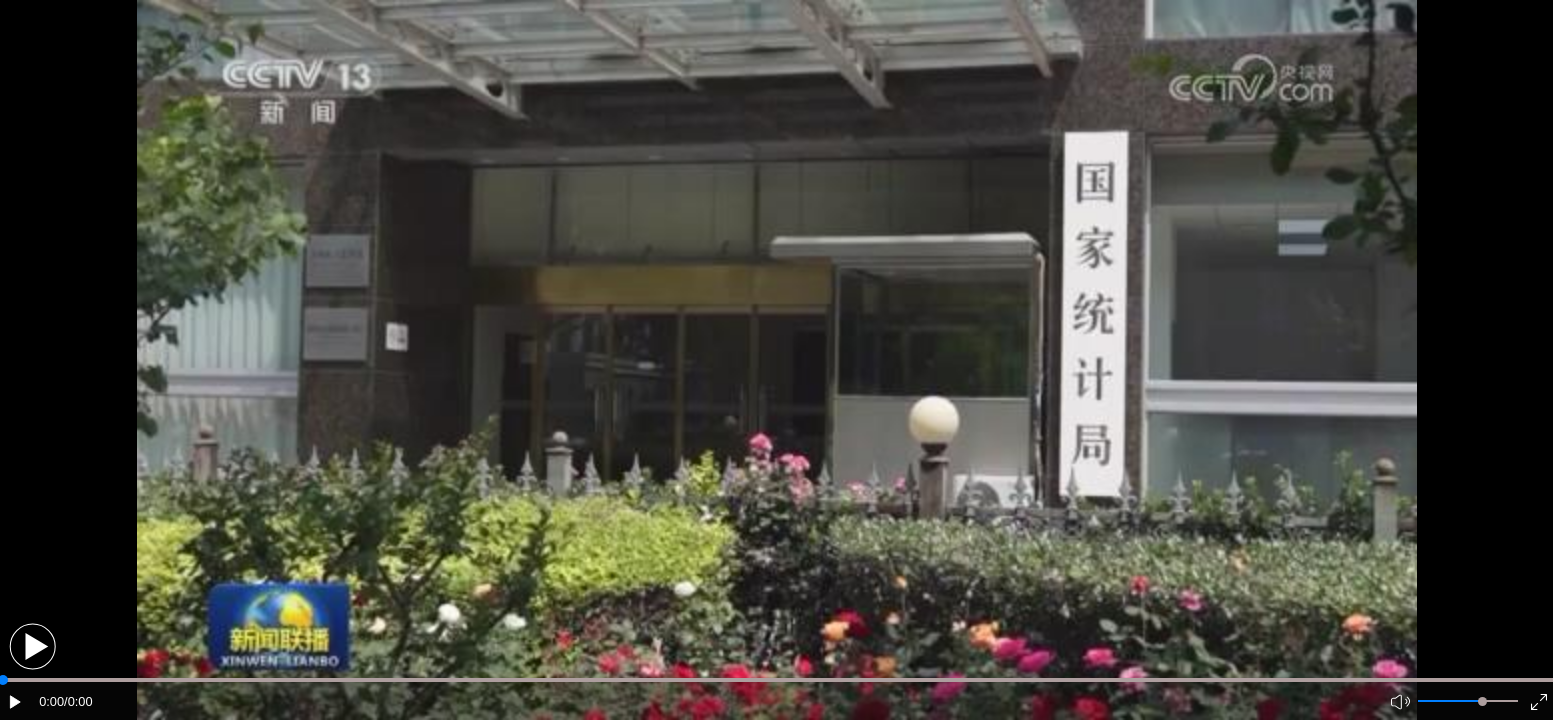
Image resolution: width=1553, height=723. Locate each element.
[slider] (1482, 701)
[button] (32, 646)
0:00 (51, 701)
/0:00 (78, 701)
